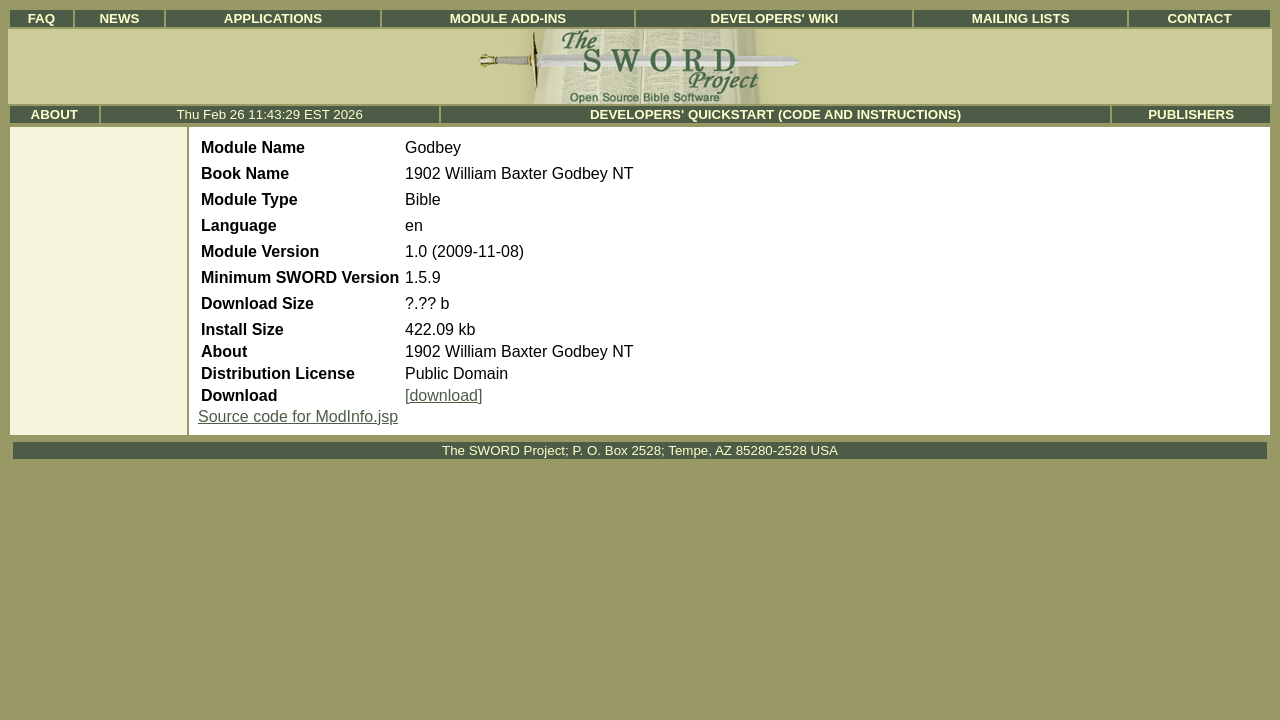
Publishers (1191, 114)
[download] (443, 395)
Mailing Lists (1021, 18)
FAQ (41, 18)
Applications (273, 18)
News (119, 18)
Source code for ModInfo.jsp (298, 416)
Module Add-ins (508, 18)
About (54, 114)
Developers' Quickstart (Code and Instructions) (775, 114)
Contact (1199, 18)
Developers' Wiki (775, 18)
